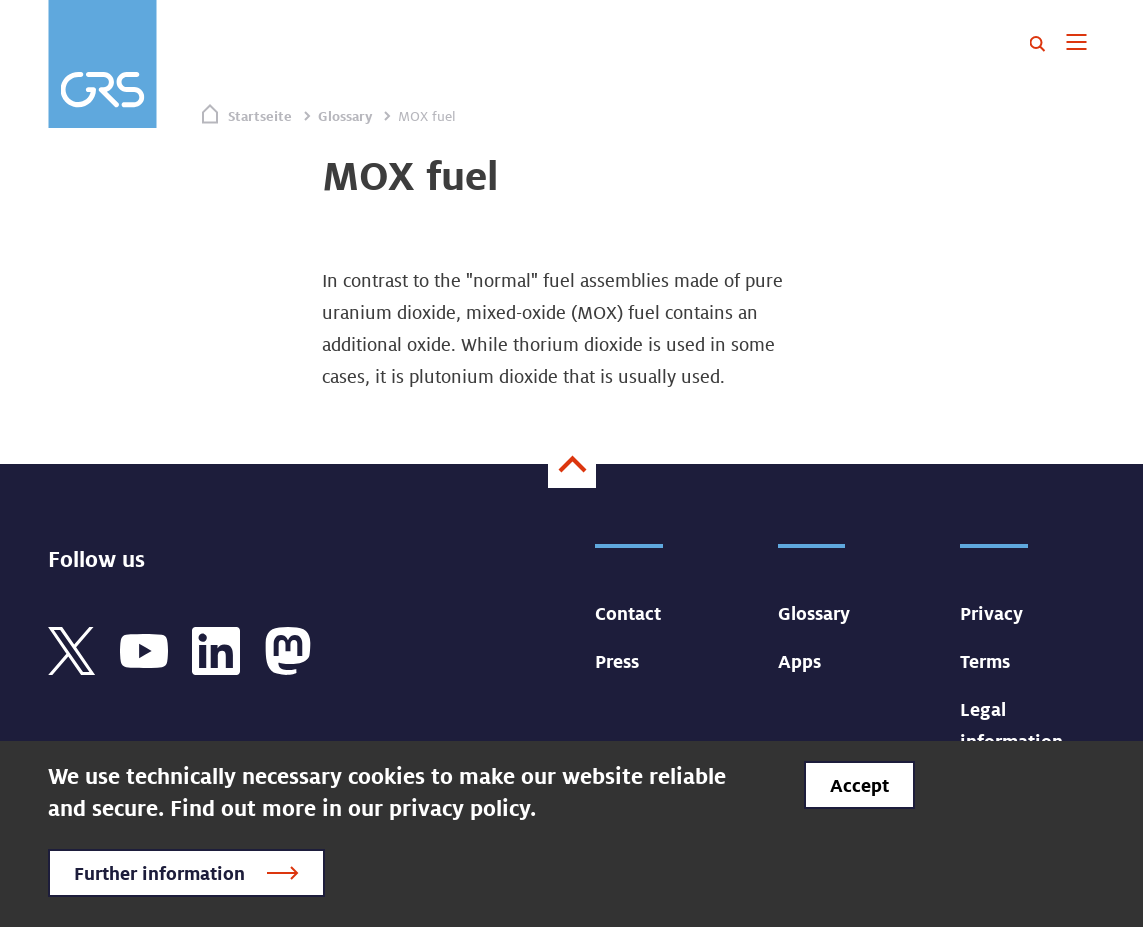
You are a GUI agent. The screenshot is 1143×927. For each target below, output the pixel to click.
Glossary (345, 116)
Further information (159, 873)
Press (617, 661)
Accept (859, 785)
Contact (628, 613)
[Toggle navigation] (1076, 44)
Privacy (991, 613)
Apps (799, 661)
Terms (985, 661)
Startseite (260, 116)
